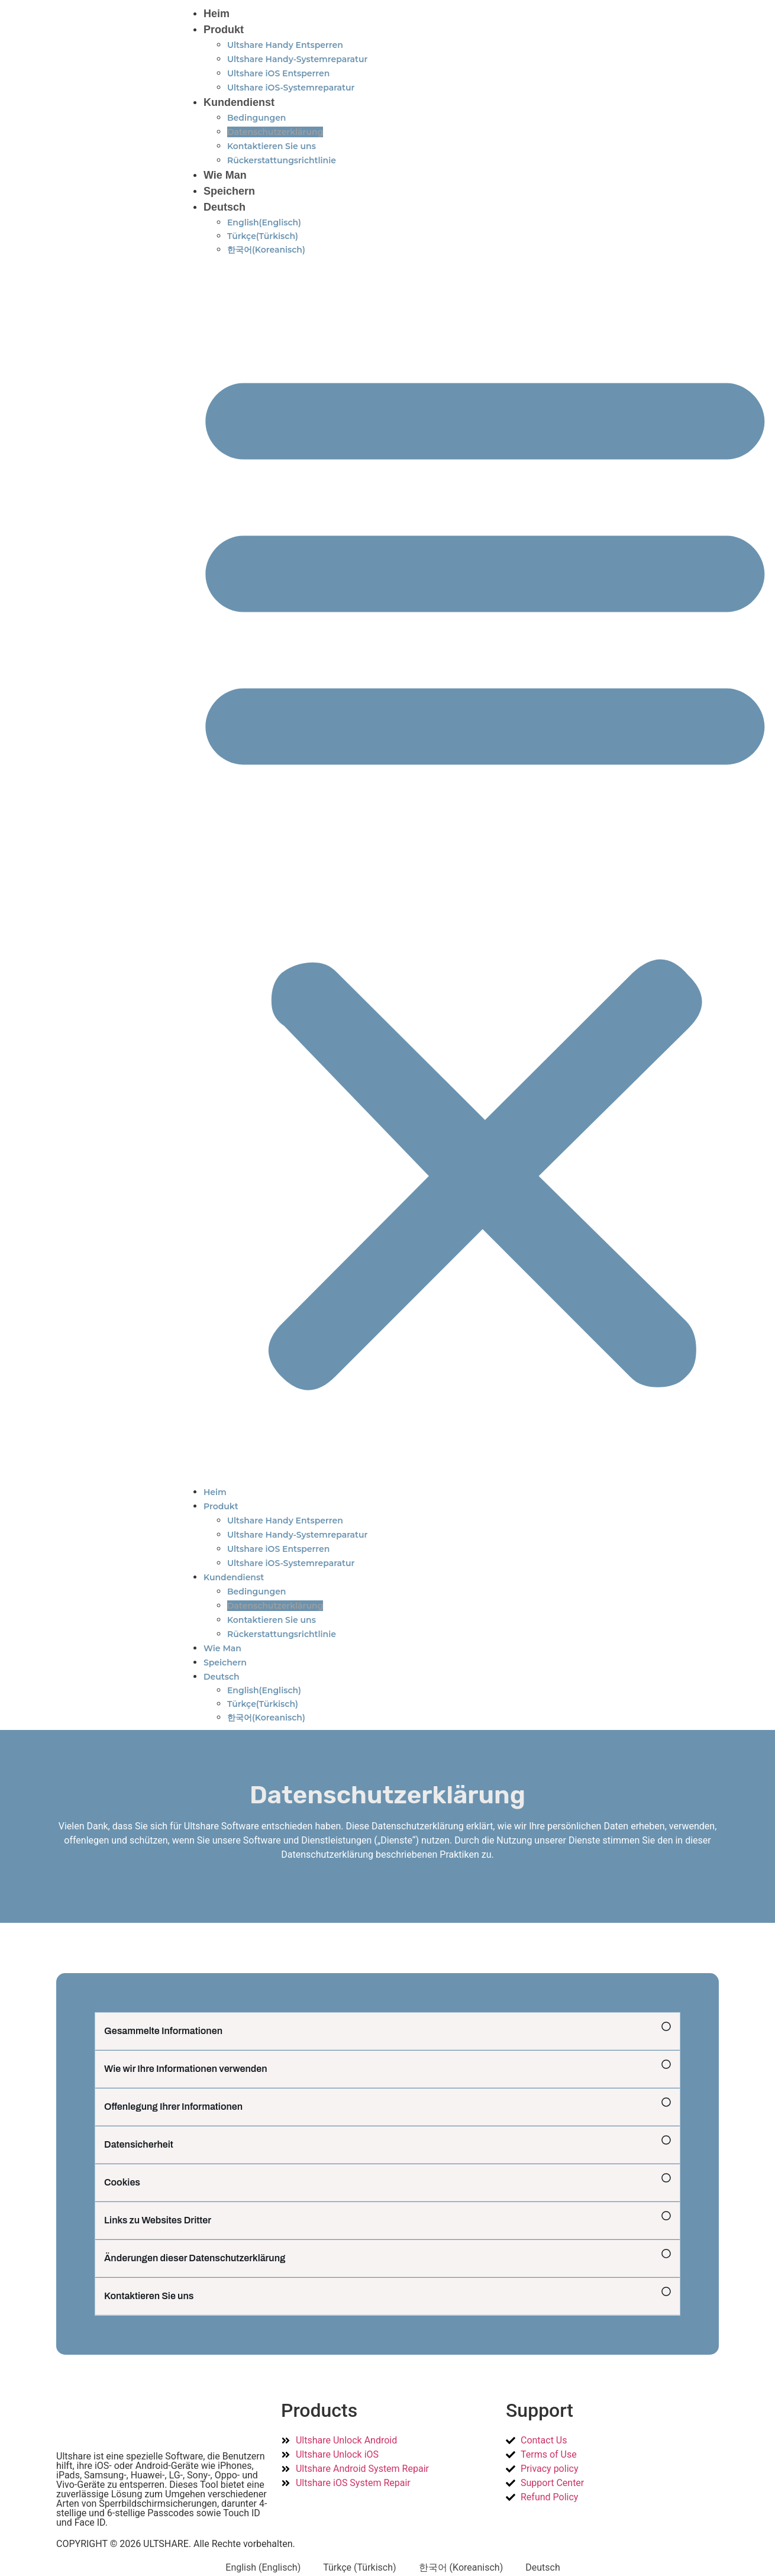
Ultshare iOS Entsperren (278, 73)
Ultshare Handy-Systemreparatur (297, 59)
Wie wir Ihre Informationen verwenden (185, 2069)
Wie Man (225, 175)
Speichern (229, 191)
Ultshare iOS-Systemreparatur (290, 87)
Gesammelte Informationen (163, 2031)
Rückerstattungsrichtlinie (281, 160)
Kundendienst (239, 102)
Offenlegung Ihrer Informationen (173, 2107)
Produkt (224, 29)
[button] (387, 2031)
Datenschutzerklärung (275, 132)
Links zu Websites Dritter (157, 2220)
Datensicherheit (138, 2144)
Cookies (122, 2182)
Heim (217, 14)
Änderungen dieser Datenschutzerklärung (194, 2258)
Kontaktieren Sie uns (271, 146)
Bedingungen (256, 117)
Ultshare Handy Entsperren (285, 45)
